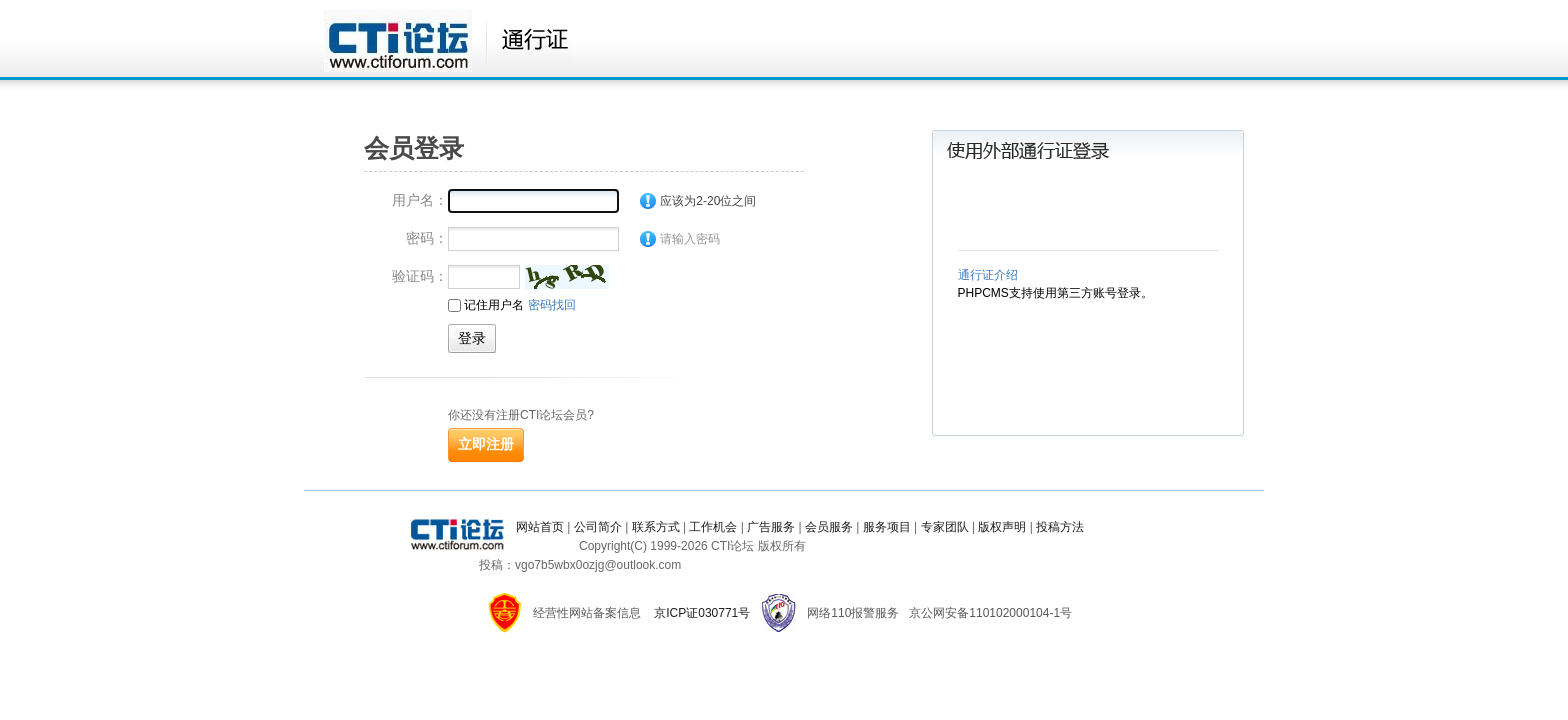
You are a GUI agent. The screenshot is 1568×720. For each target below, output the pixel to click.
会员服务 (829, 527)
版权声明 (1002, 527)
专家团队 (945, 527)
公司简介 (598, 527)
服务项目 (887, 527)
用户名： (420, 200)
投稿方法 (1060, 527)
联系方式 (656, 527)
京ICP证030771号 (702, 613)
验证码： (420, 276)
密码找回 (552, 305)
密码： (427, 238)
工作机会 (713, 527)
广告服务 (771, 527)
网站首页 (540, 527)
